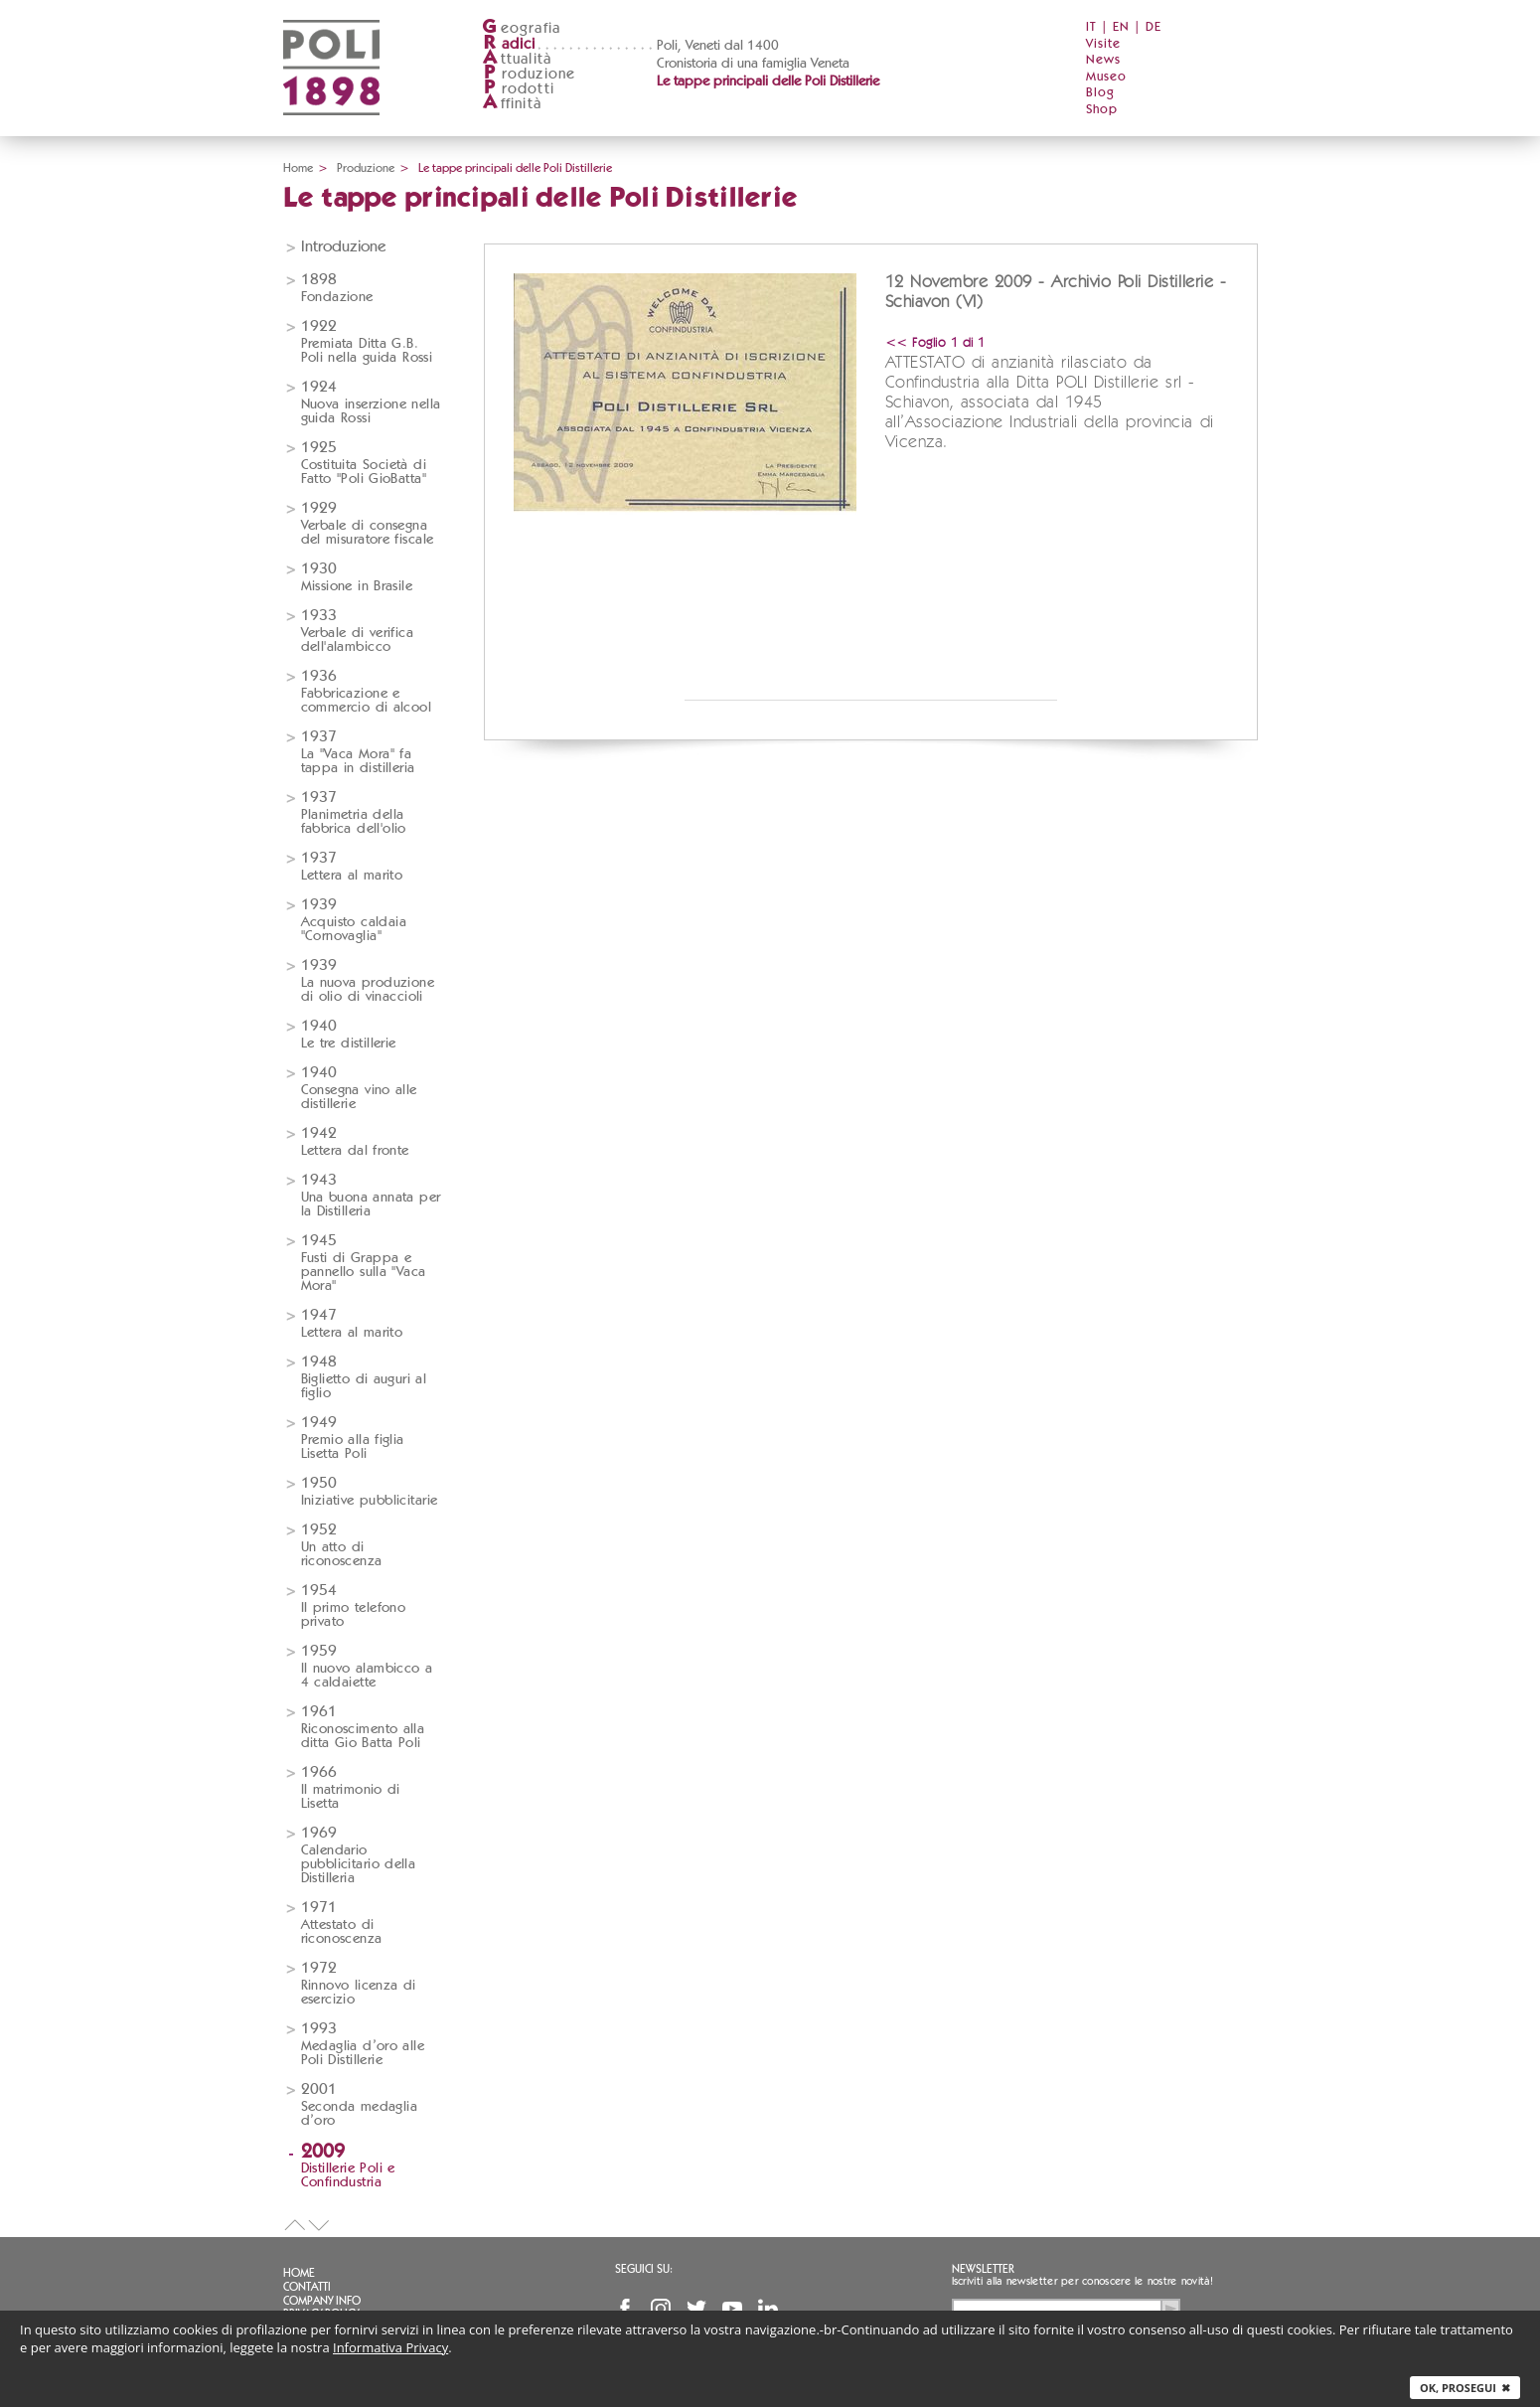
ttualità (517, 59)
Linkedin (768, 2309)
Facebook (625, 2309)
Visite (1103, 44)
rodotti (518, 88)
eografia (521, 28)
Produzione (365, 168)
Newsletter (983, 2269)
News (1103, 60)
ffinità (511, 103)
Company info (322, 2301)
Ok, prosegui (1465, 2387)
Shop (1102, 109)
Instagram (661, 2309)
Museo (1106, 77)
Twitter (696, 2309)
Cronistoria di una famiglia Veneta (753, 64)
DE (1153, 27)
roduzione (529, 74)
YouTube (732, 2309)
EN (1121, 27)
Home (298, 168)
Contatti (307, 2287)
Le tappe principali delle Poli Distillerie (768, 81)
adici (509, 44)
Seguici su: (644, 2269)
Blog (1100, 92)
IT (1091, 27)
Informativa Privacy (390, 2347)
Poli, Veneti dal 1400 (718, 46)
